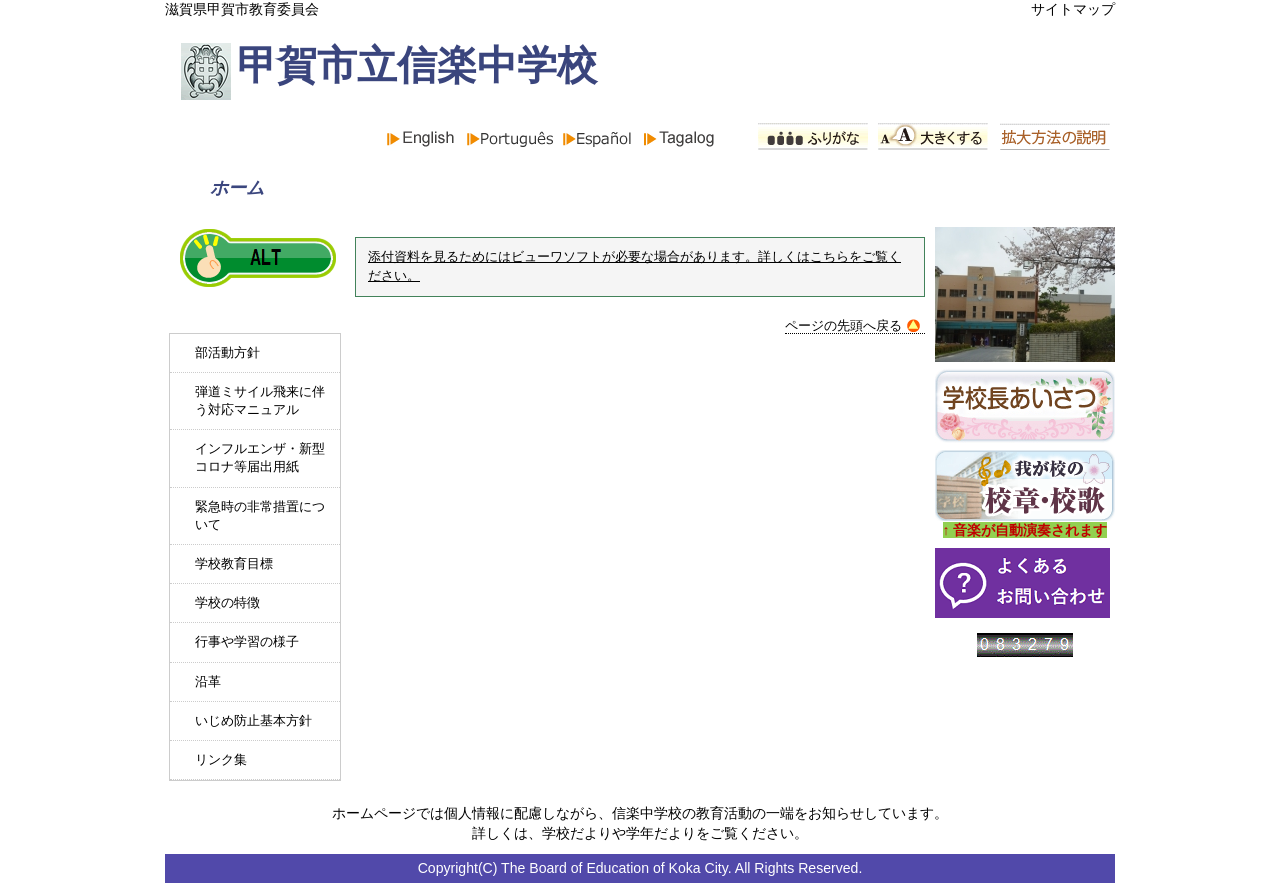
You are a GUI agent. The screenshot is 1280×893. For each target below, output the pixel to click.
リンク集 (221, 759)
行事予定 (801, 188)
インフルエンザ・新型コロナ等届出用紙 (260, 457)
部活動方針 (227, 352)
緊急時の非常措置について (260, 515)
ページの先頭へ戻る (852, 325)
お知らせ (431, 188)
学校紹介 (616, 188)
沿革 (208, 681)
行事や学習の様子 (247, 641)
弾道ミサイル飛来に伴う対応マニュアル (260, 400)
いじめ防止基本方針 (253, 720)
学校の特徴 (227, 602)
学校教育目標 (234, 563)
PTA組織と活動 (1012, 188)
